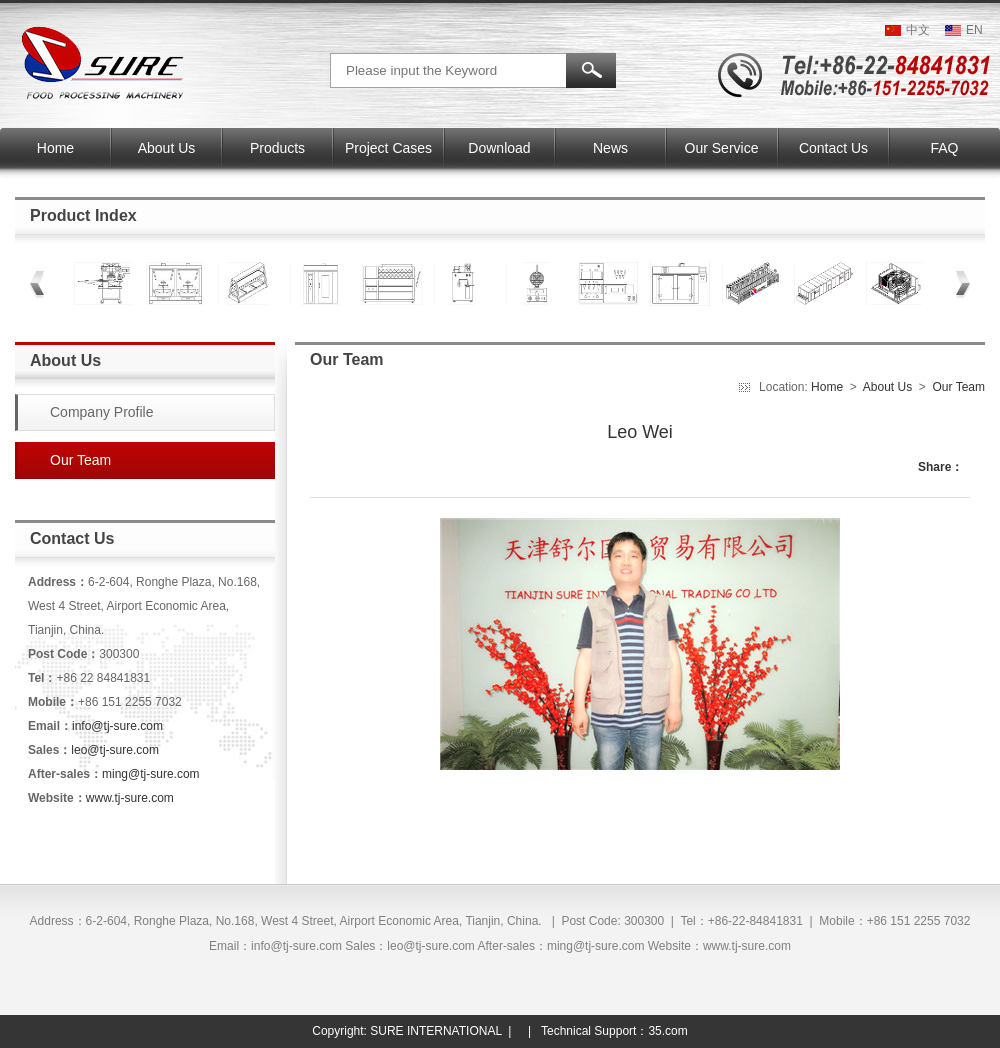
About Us (887, 387)
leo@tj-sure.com (115, 750)
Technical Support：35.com (614, 1031)
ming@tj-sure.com (151, 774)
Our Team (959, 387)
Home (828, 387)
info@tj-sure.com (117, 726)
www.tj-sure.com (130, 798)
